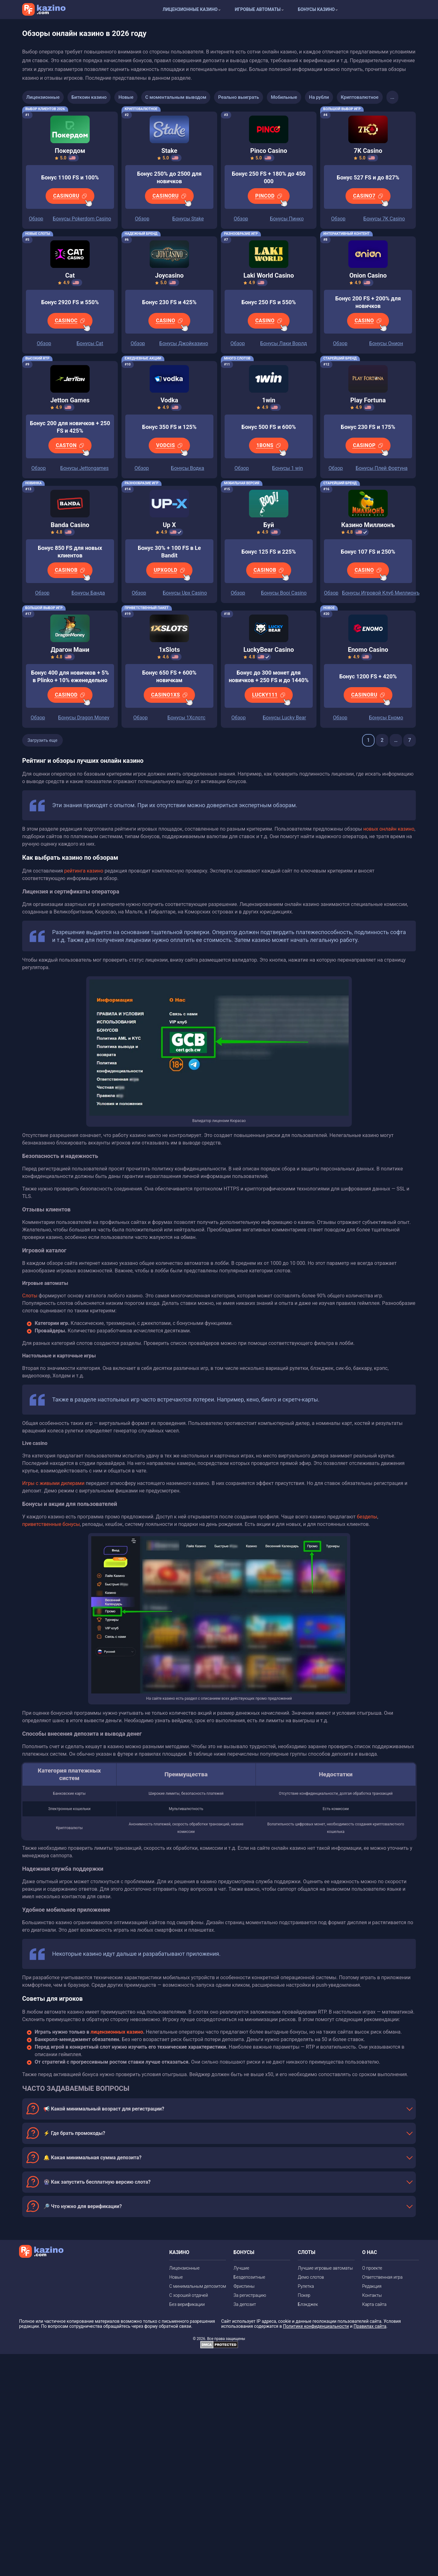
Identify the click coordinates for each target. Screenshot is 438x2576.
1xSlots (169, 649)
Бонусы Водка (187, 468)
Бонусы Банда (88, 593)
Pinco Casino (268, 150)
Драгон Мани (70, 649)
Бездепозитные (249, 2277)
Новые (125, 97)
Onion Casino (368, 275)
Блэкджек (308, 2304)
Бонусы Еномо (386, 718)
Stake (169, 150)
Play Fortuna (368, 400)
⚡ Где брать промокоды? (74, 2133)
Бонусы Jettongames (84, 468)
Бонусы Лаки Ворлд (283, 343)
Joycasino (169, 275)
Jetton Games (69, 400)
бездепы (367, 1517)
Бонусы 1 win (287, 468)
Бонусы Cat (90, 343)
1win (269, 400)
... (393, 97)
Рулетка (306, 2286)
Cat (70, 275)
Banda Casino (70, 525)
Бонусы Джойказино (183, 343)
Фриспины (243, 2286)
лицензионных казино (117, 2032)
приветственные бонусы (51, 1524)
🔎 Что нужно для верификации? (82, 2206)
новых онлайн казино (389, 829)
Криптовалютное (360, 97)
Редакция (371, 2286)
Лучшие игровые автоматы (325, 2268)
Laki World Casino (268, 275)
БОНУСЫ (243, 2252)
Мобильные (284, 97)
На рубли (319, 97)
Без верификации (187, 2304)
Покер (304, 2295)
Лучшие (241, 2268)
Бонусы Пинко (287, 219)
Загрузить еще (42, 740)
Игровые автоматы (258, 9)
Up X (169, 525)
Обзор (36, 219)
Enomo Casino (368, 649)
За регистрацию (249, 2295)
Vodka (169, 400)
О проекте (372, 2268)
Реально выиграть (238, 97)
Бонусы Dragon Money (83, 718)
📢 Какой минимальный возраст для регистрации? (103, 2109)
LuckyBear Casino (268, 649)
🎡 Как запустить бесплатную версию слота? (97, 2182)
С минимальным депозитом (197, 2286)
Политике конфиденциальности (316, 2326)
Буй (268, 525)
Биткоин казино (89, 97)
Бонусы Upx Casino (185, 593)
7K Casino (368, 150)
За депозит (244, 2304)
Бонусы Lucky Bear (284, 718)
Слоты (29, 1296)
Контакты (372, 2295)
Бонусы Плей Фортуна (381, 468)
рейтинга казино (83, 871)
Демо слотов (311, 2277)
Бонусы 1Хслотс (186, 718)
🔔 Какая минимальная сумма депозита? (92, 2158)
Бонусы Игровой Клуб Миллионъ (381, 593)
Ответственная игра (382, 2277)
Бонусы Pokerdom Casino (82, 219)
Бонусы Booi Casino (284, 593)
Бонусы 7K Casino (384, 219)
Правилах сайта (370, 2326)
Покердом (70, 150)
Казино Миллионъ (368, 525)
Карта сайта (374, 2304)
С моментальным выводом (175, 97)
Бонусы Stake (188, 219)
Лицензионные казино (190, 9)
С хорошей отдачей (188, 2295)
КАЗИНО (179, 2252)
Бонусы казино (316, 9)
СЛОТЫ (306, 2252)
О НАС (369, 2252)
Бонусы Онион (386, 343)
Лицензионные (43, 97)
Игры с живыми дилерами (53, 1483)
